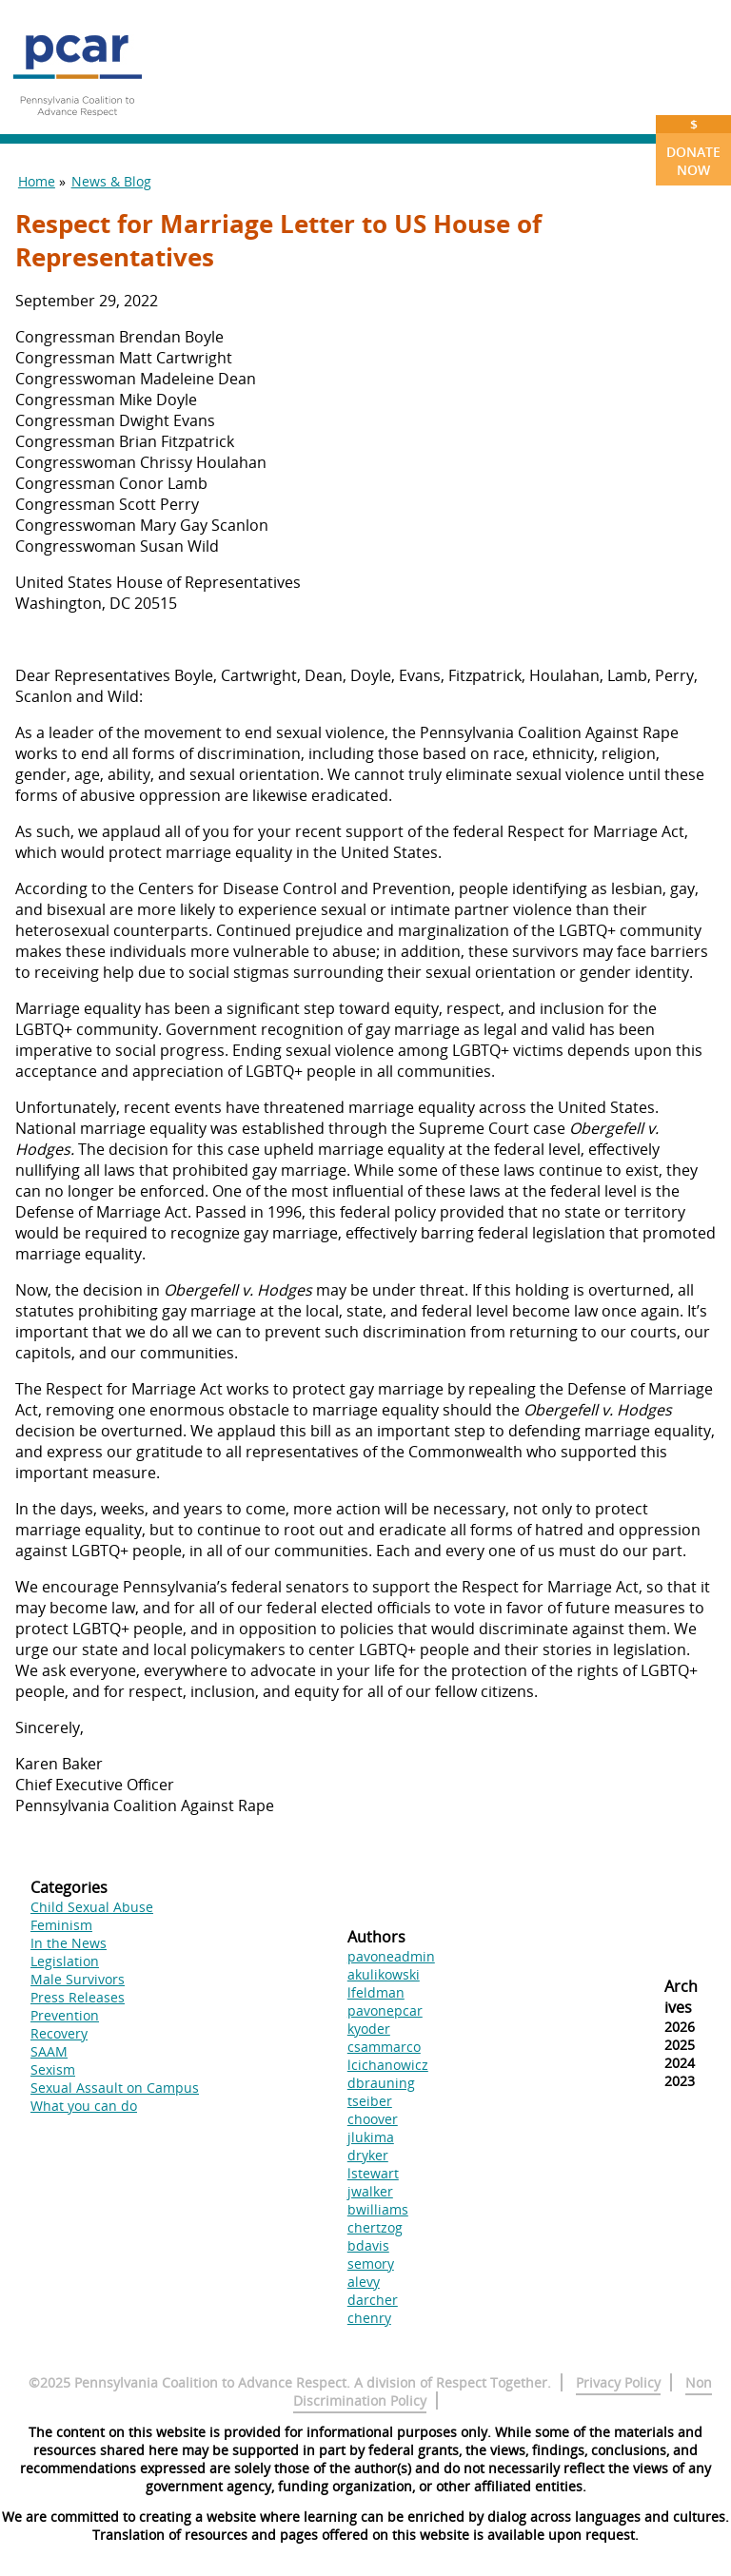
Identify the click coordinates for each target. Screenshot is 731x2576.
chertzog (375, 2227)
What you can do (83, 2106)
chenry (369, 2318)
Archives (681, 1997)
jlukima (370, 2137)
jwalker (370, 2191)
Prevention (64, 2015)
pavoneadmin (391, 1956)
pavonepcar (385, 2010)
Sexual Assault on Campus (114, 2087)
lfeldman (376, 1992)
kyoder (368, 2029)
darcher (372, 2300)
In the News (68, 1943)
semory (370, 2263)
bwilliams (377, 2209)
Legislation (64, 1961)
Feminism (61, 1925)
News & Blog (111, 181)
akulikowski (383, 1974)
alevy (363, 2282)
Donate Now (693, 147)
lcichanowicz (387, 2065)
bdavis (368, 2245)
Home (36, 181)
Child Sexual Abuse (91, 1907)
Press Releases (77, 1997)
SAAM (49, 2051)
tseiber (369, 2101)
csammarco (384, 2047)
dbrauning (381, 2083)
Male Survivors (77, 1979)
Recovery (59, 2033)
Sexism (52, 2069)
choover (372, 2119)
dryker (367, 2155)
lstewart (373, 2173)
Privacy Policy (618, 2382)
